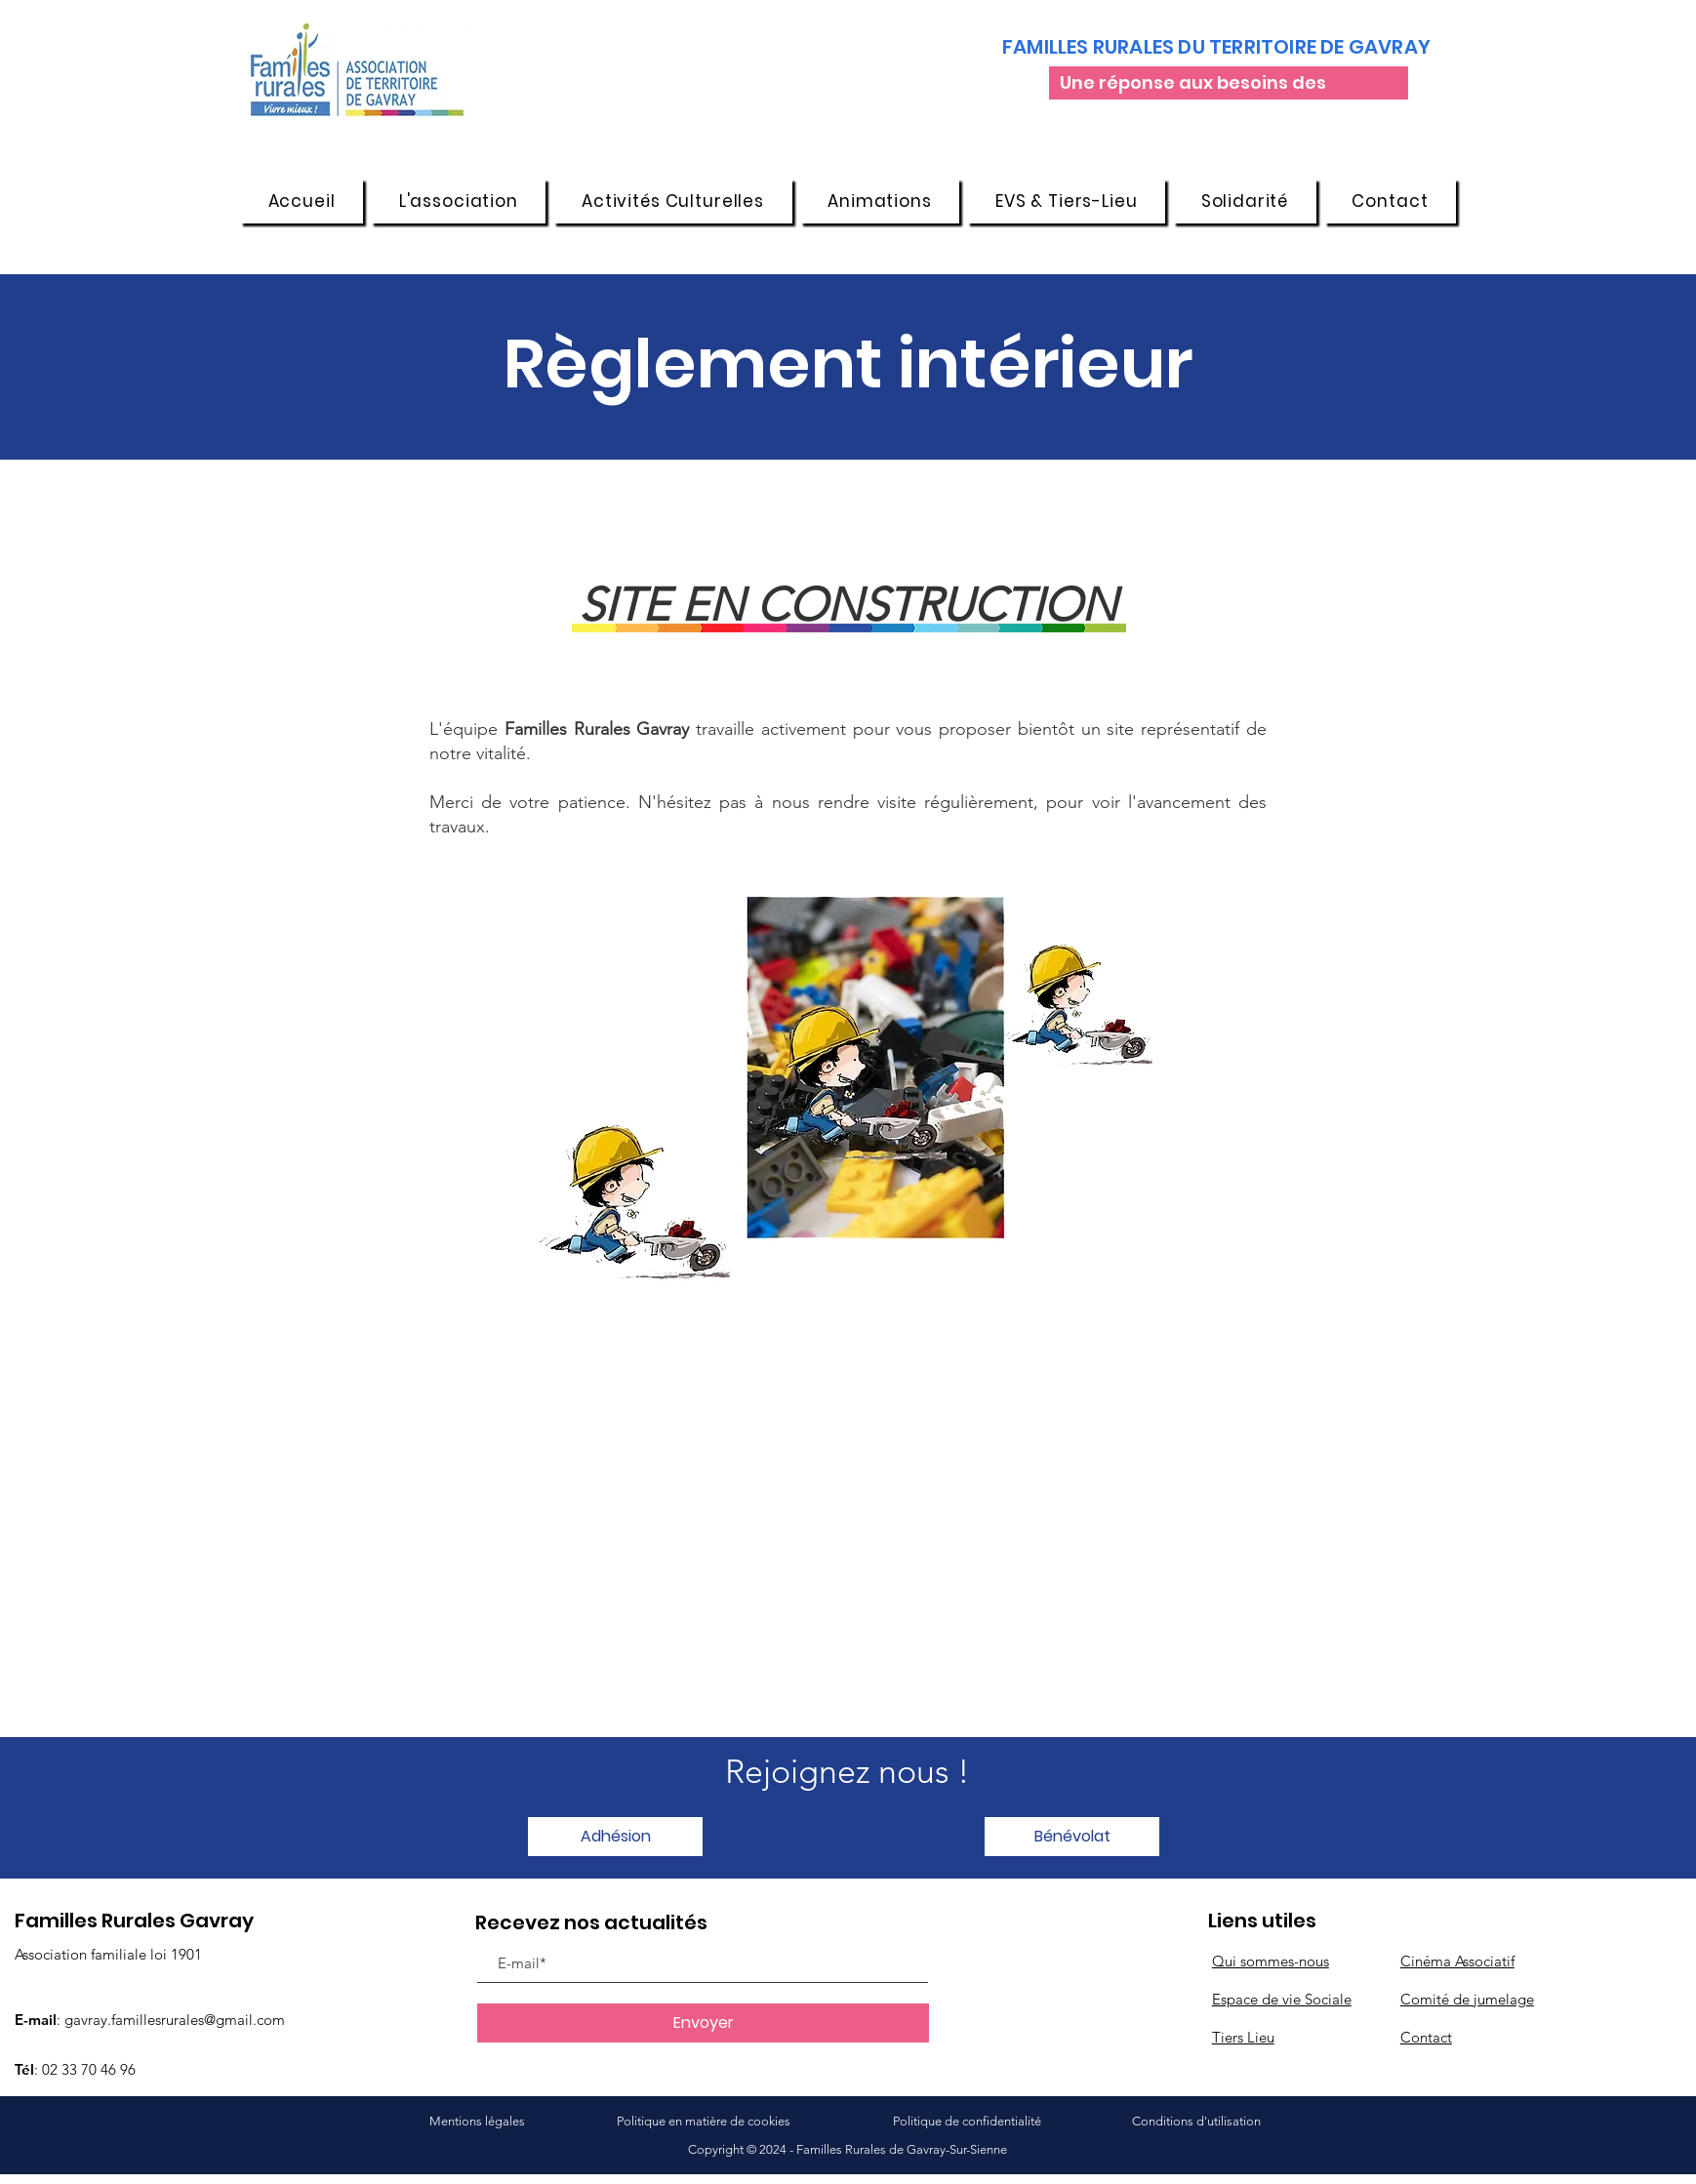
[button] (458, 201)
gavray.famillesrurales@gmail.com (174, 2019)
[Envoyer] (703, 2022)
